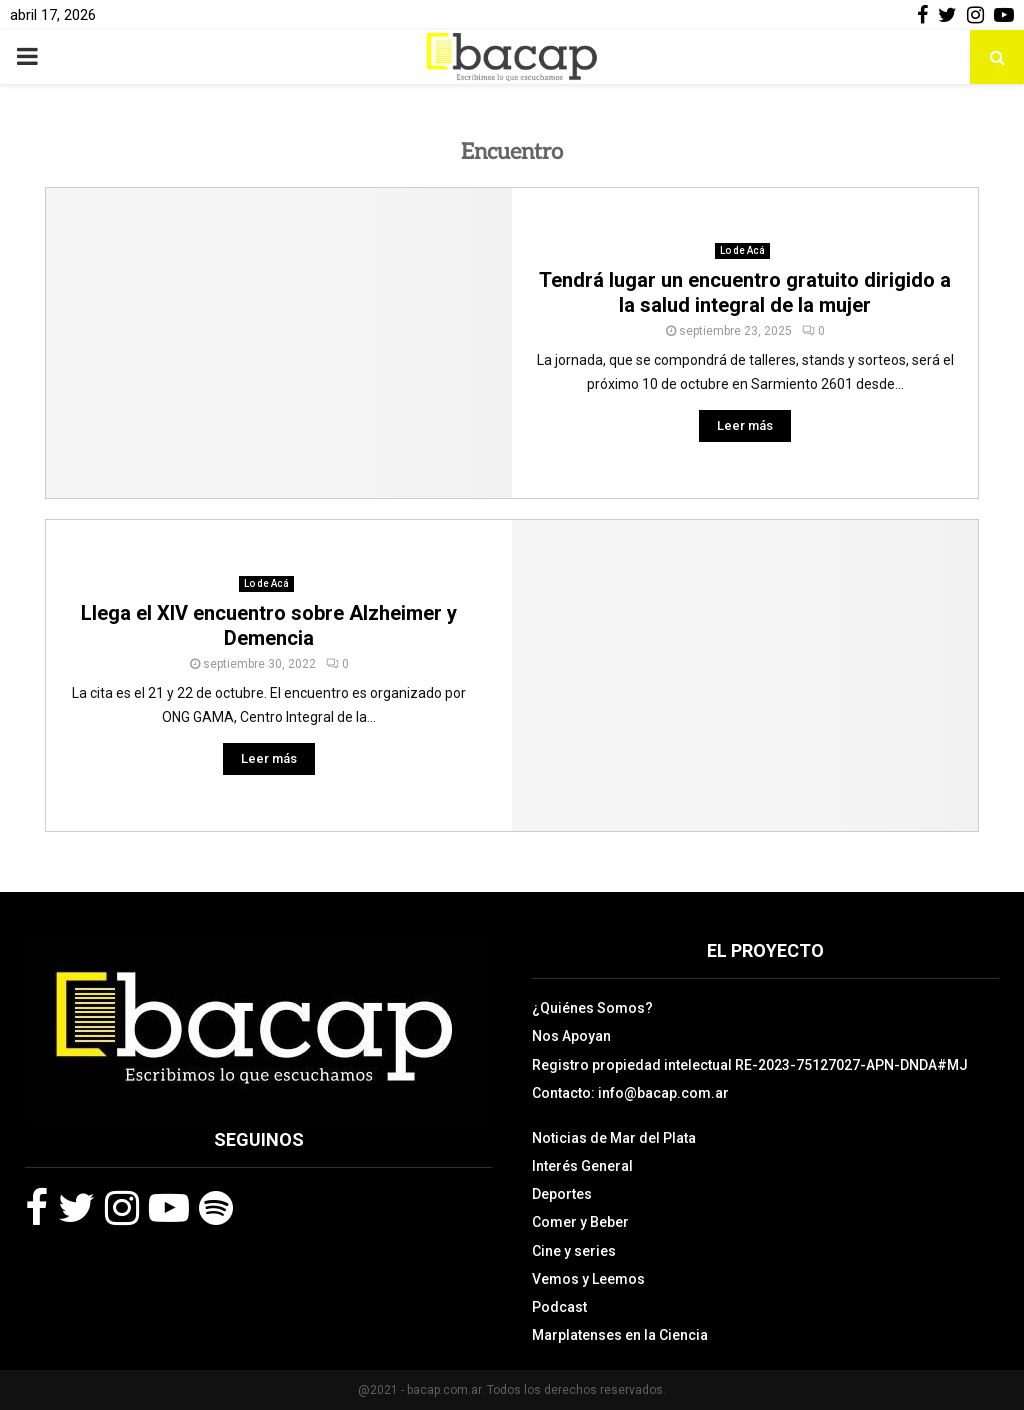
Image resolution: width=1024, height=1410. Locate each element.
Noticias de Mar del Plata (614, 1138)
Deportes (562, 1194)
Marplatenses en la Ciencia (620, 1335)
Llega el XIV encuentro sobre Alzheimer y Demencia (269, 625)
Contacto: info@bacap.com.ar (630, 1093)
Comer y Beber (580, 1222)
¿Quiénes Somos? (592, 1008)
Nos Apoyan (571, 1036)
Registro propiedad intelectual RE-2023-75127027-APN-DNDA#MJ (750, 1065)
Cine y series (574, 1251)
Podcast (559, 1307)
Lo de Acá (742, 250)
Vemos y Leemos (588, 1279)
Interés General (582, 1166)
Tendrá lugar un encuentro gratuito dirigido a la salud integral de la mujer (745, 292)
